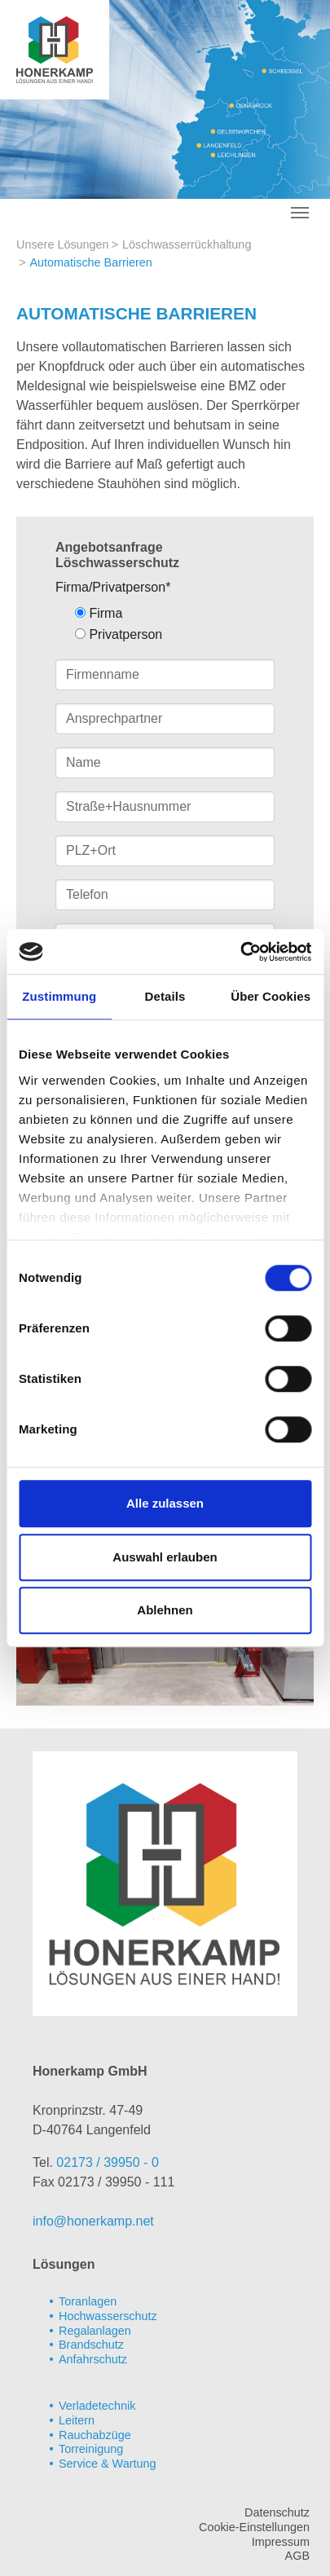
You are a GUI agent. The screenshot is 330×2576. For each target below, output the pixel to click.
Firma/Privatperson (112, 587)
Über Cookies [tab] (270, 996)
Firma (98, 613)
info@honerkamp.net (93, 2221)
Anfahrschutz (93, 2359)
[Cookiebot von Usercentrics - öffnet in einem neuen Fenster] (240, 951)
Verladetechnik (97, 2405)
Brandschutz (91, 2344)
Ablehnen (164, 1610)
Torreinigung (91, 2448)
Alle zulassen (165, 1503)
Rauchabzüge (95, 2435)
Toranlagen (88, 2301)
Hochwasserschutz (108, 2316)
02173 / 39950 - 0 (107, 2162)
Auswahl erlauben (164, 1557)
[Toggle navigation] (300, 213)
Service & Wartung (107, 2463)
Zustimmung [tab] (59, 996)
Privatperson (118, 634)
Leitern (77, 2420)
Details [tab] (165, 996)
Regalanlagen (95, 2330)
